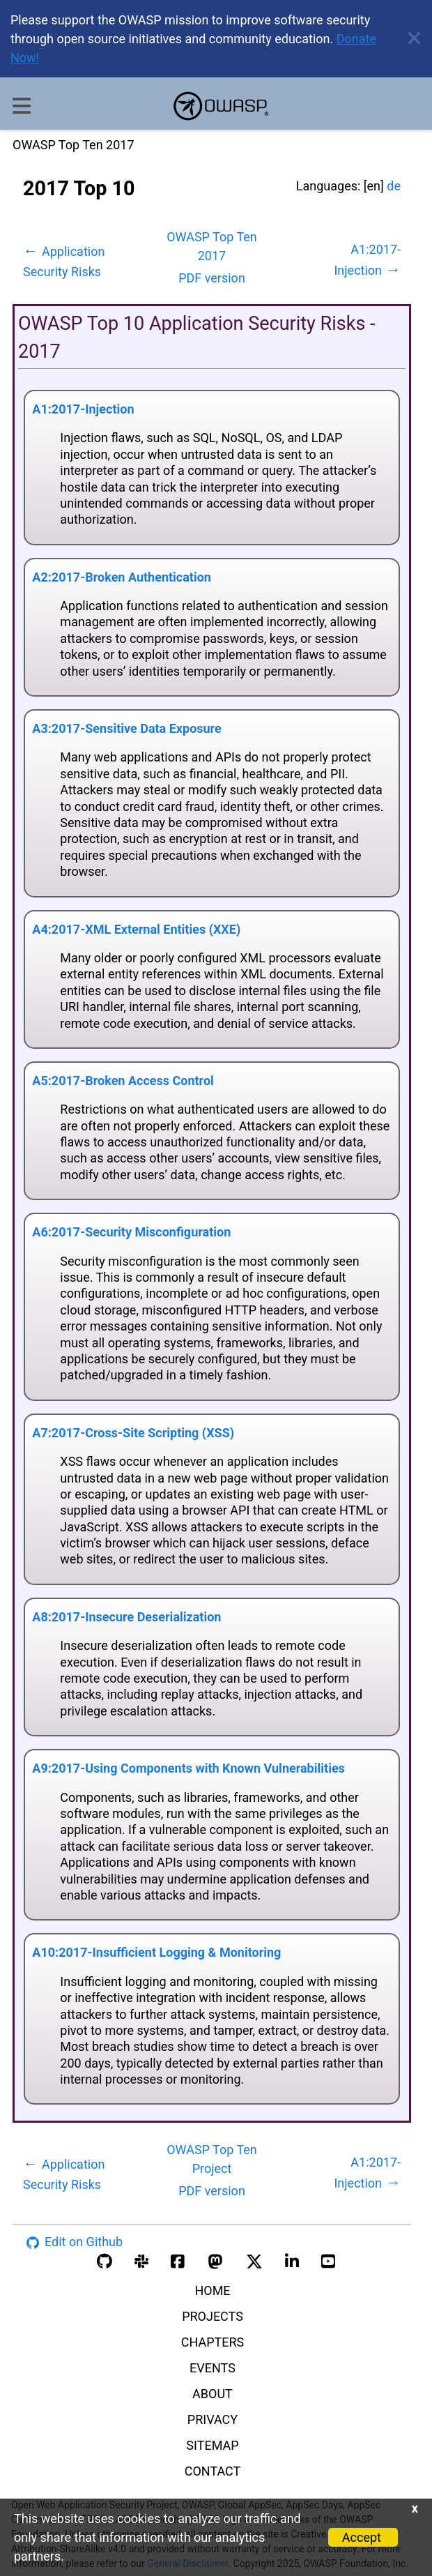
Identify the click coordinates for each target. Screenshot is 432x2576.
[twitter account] (254, 2260)
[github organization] (104, 2260)
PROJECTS (212, 2316)
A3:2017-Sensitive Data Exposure (126, 728)
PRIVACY (212, 2419)
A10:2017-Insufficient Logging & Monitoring (156, 1952)
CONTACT (213, 2471)
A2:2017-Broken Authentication (121, 577)
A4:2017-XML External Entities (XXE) (136, 929)
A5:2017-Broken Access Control (122, 1080)
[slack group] (141, 2260)
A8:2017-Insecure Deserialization (126, 1616)
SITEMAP (212, 2445)
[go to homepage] (221, 106)
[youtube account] (328, 2260)
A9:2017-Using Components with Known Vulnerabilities (188, 1768)
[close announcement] (409, 38)
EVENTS (213, 2368)
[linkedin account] (292, 2260)
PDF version (211, 278)
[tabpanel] (212, 1176)
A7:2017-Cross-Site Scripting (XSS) (133, 1432)
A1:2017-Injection (83, 409)
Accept (361, 2537)
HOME (212, 2290)
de (394, 186)
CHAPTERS (213, 2342)
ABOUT (212, 2393)
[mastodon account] (215, 2260)
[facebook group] (178, 2260)
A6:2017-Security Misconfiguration (131, 1232)
